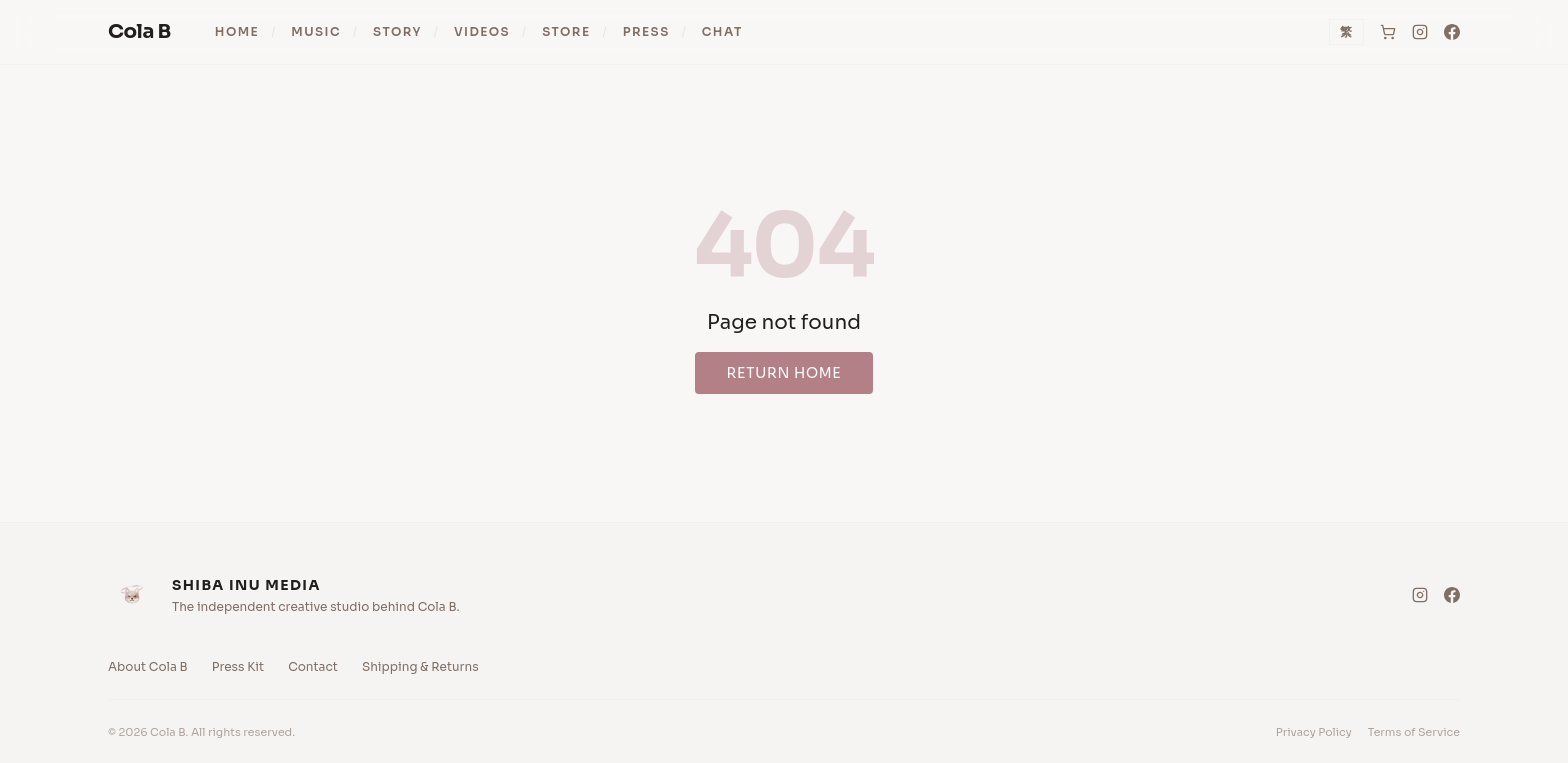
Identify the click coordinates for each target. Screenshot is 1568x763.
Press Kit (238, 666)
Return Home (784, 373)
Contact (313, 666)
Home (237, 31)
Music (316, 31)
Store (566, 31)
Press (646, 31)
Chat (722, 31)
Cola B (139, 31)
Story (397, 31)
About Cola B (148, 666)
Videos (482, 31)
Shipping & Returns (420, 666)
